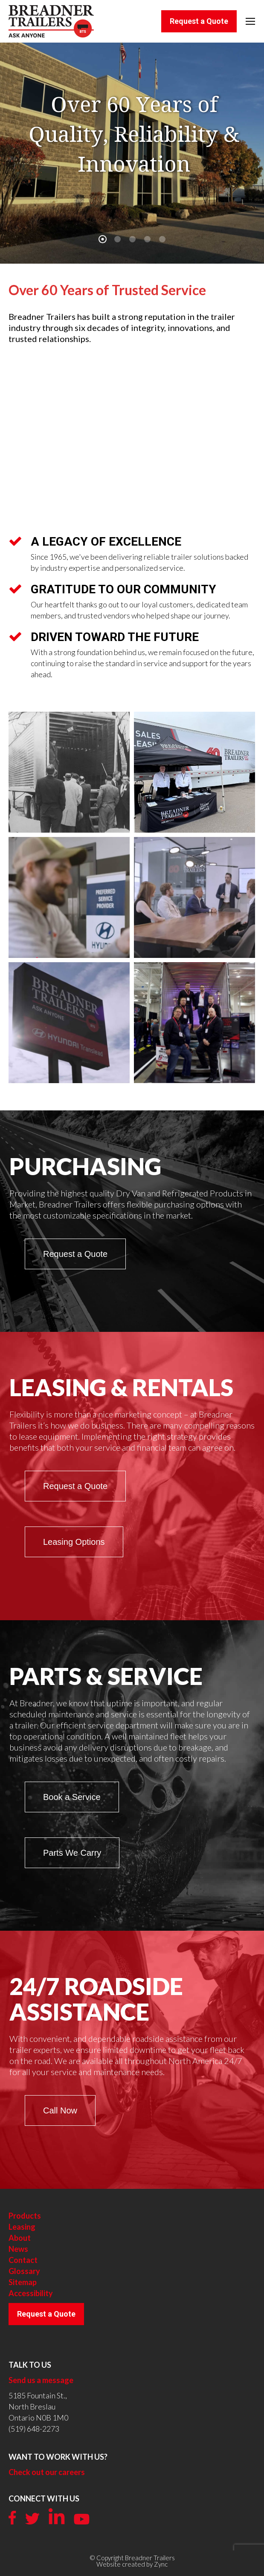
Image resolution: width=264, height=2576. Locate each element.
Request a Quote (46, 2313)
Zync (161, 2564)
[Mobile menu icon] (250, 21)
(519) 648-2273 (34, 2428)
